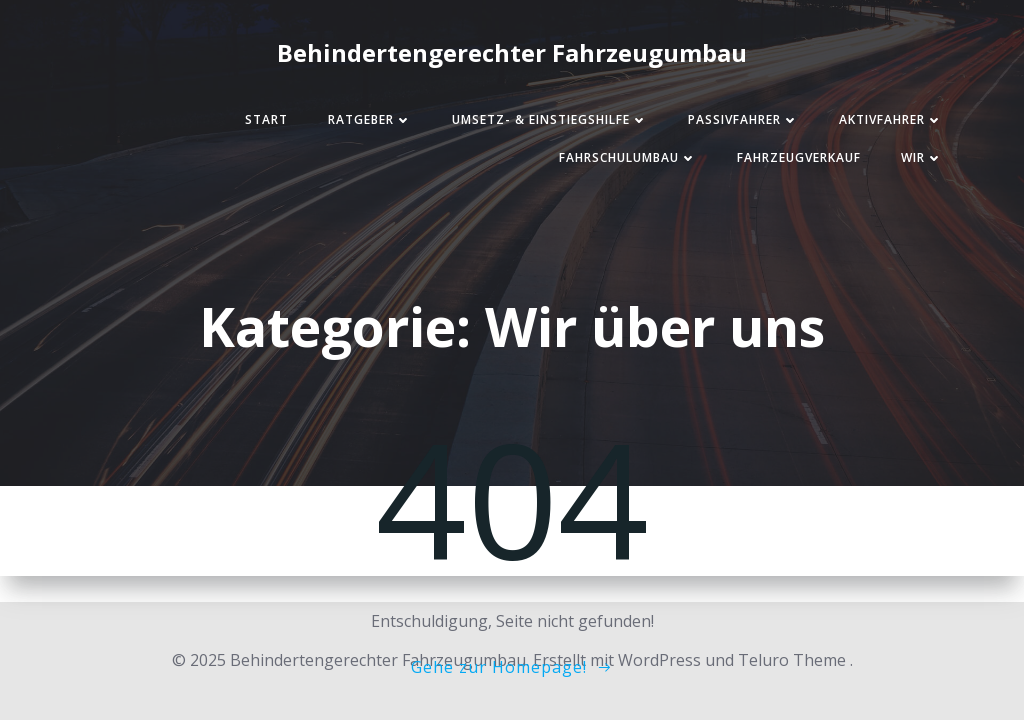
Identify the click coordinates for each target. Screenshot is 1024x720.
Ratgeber (370, 119)
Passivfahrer (743, 119)
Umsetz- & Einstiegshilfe (550, 119)
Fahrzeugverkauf (799, 157)
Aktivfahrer (891, 119)
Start (266, 119)
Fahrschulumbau (628, 157)
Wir (922, 157)
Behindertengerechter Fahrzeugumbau (512, 52)
